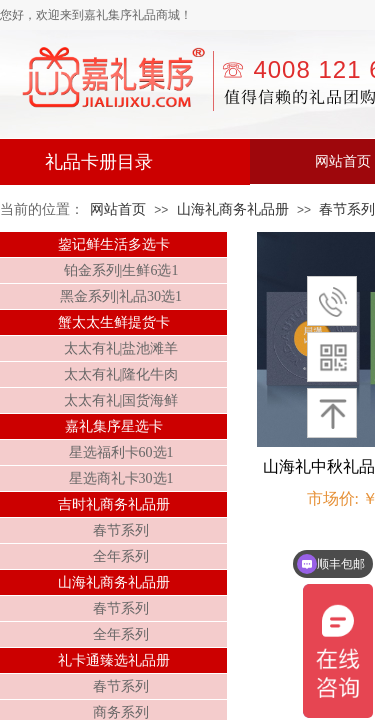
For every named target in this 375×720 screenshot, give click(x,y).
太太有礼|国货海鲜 (121, 400)
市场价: (333, 498)
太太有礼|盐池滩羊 (121, 348)
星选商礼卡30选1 (121, 478)
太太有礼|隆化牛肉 (121, 374)
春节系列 (121, 530)
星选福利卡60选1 (121, 452)
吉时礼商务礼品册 (114, 504)
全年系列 (121, 556)
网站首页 (118, 209)
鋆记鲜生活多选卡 (114, 244)
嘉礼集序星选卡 (114, 426)
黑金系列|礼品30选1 (121, 296)
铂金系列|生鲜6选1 (121, 270)
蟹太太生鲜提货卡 (114, 322)
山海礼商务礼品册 (233, 209)
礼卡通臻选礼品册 (114, 660)
